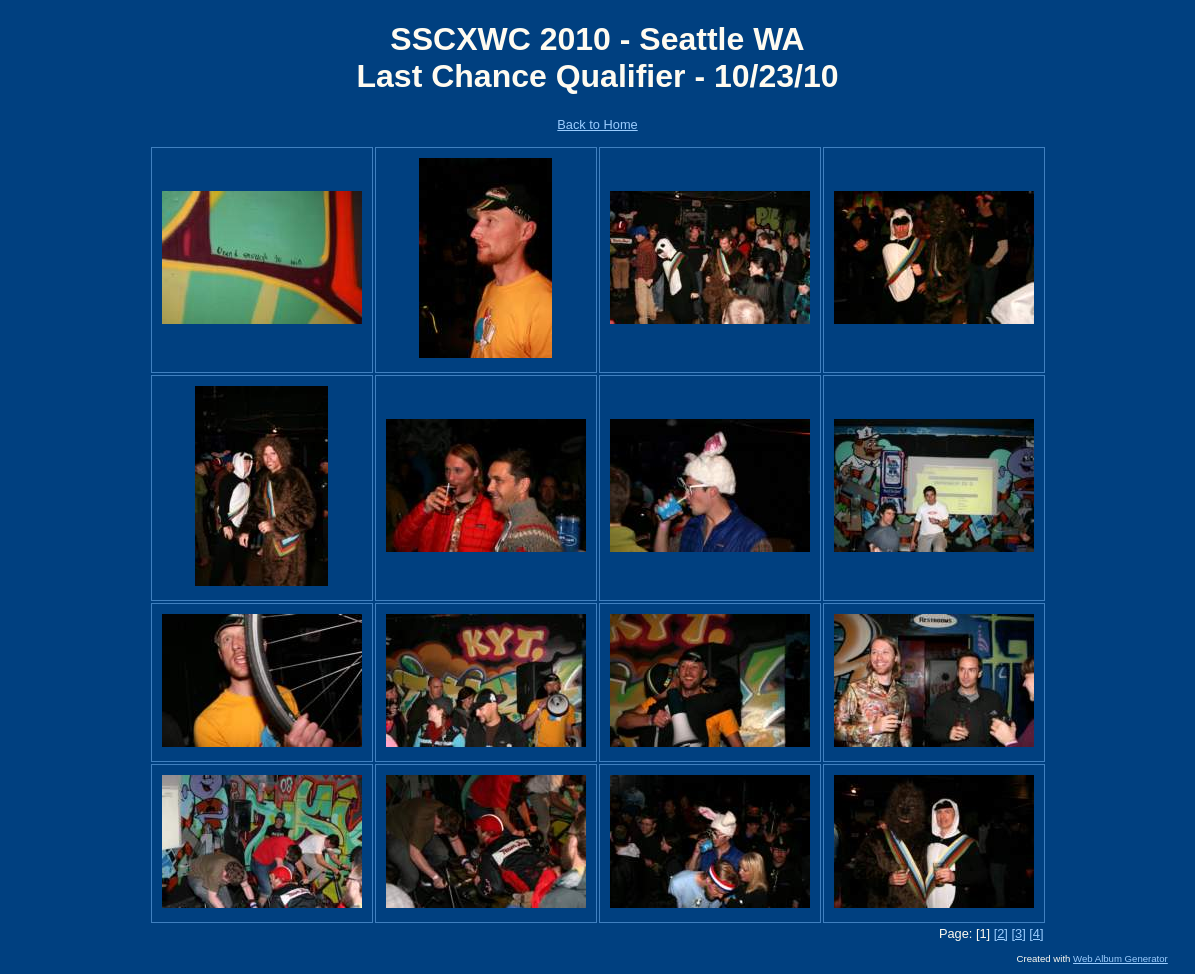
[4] (1036, 933)
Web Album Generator (1120, 958)
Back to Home (597, 124)
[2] (1001, 933)
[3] (1018, 933)
